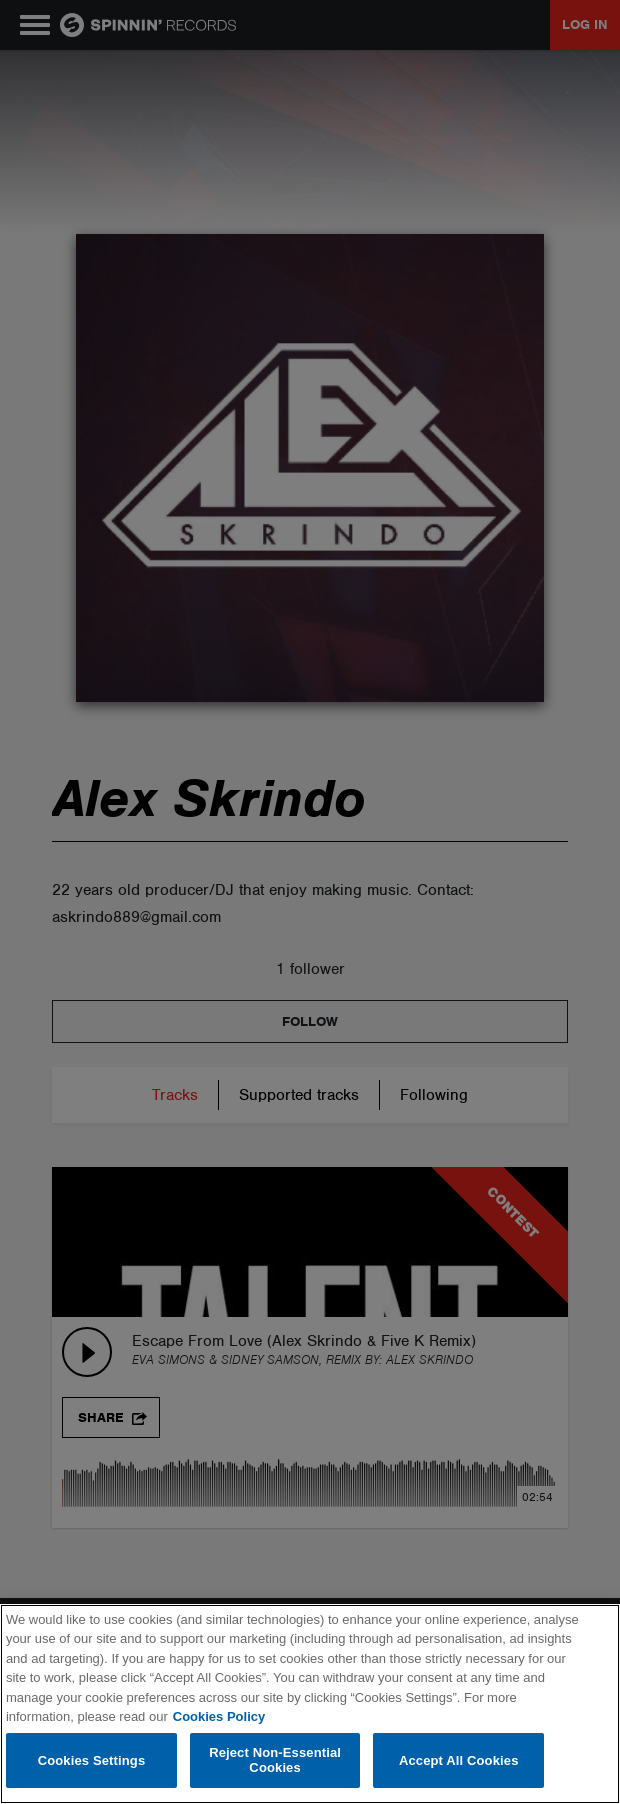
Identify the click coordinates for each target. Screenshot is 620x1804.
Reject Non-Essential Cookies (275, 1760)
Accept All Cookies (459, 1760)
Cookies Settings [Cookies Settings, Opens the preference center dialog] (92, 1760)
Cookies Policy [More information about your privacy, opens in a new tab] (219, 1716)
